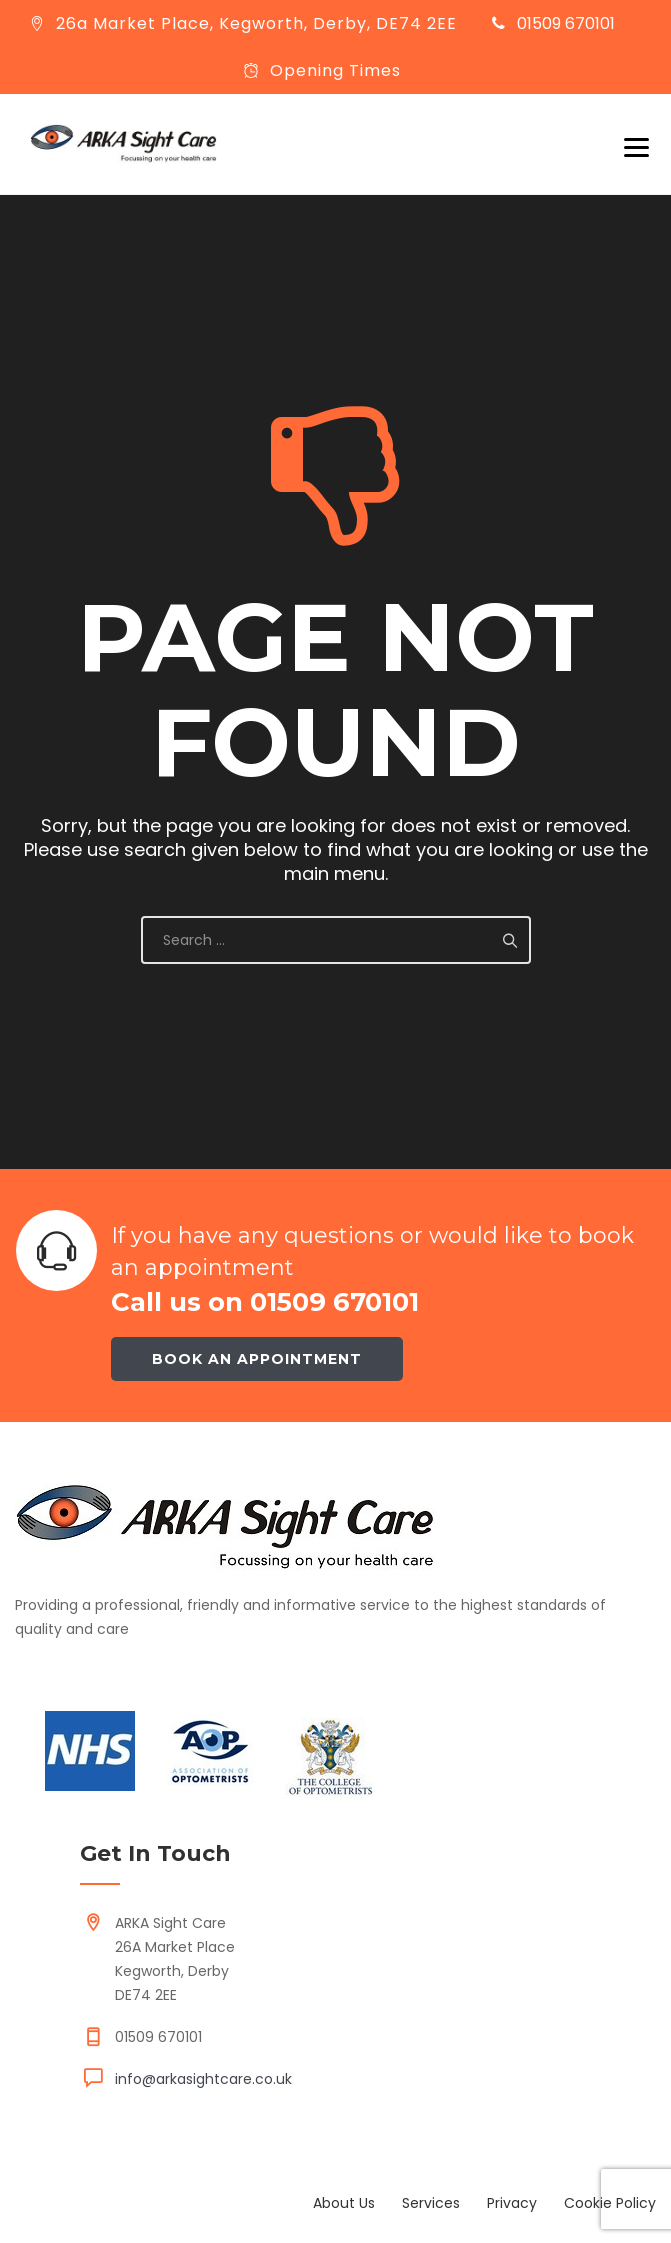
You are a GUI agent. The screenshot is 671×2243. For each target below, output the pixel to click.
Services (431, 2203)
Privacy (512, 2203)
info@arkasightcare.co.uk (203, 2079)
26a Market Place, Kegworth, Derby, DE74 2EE (256, 23)
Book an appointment (257, 1359)
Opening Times (335, 70)
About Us (344, 2203)
